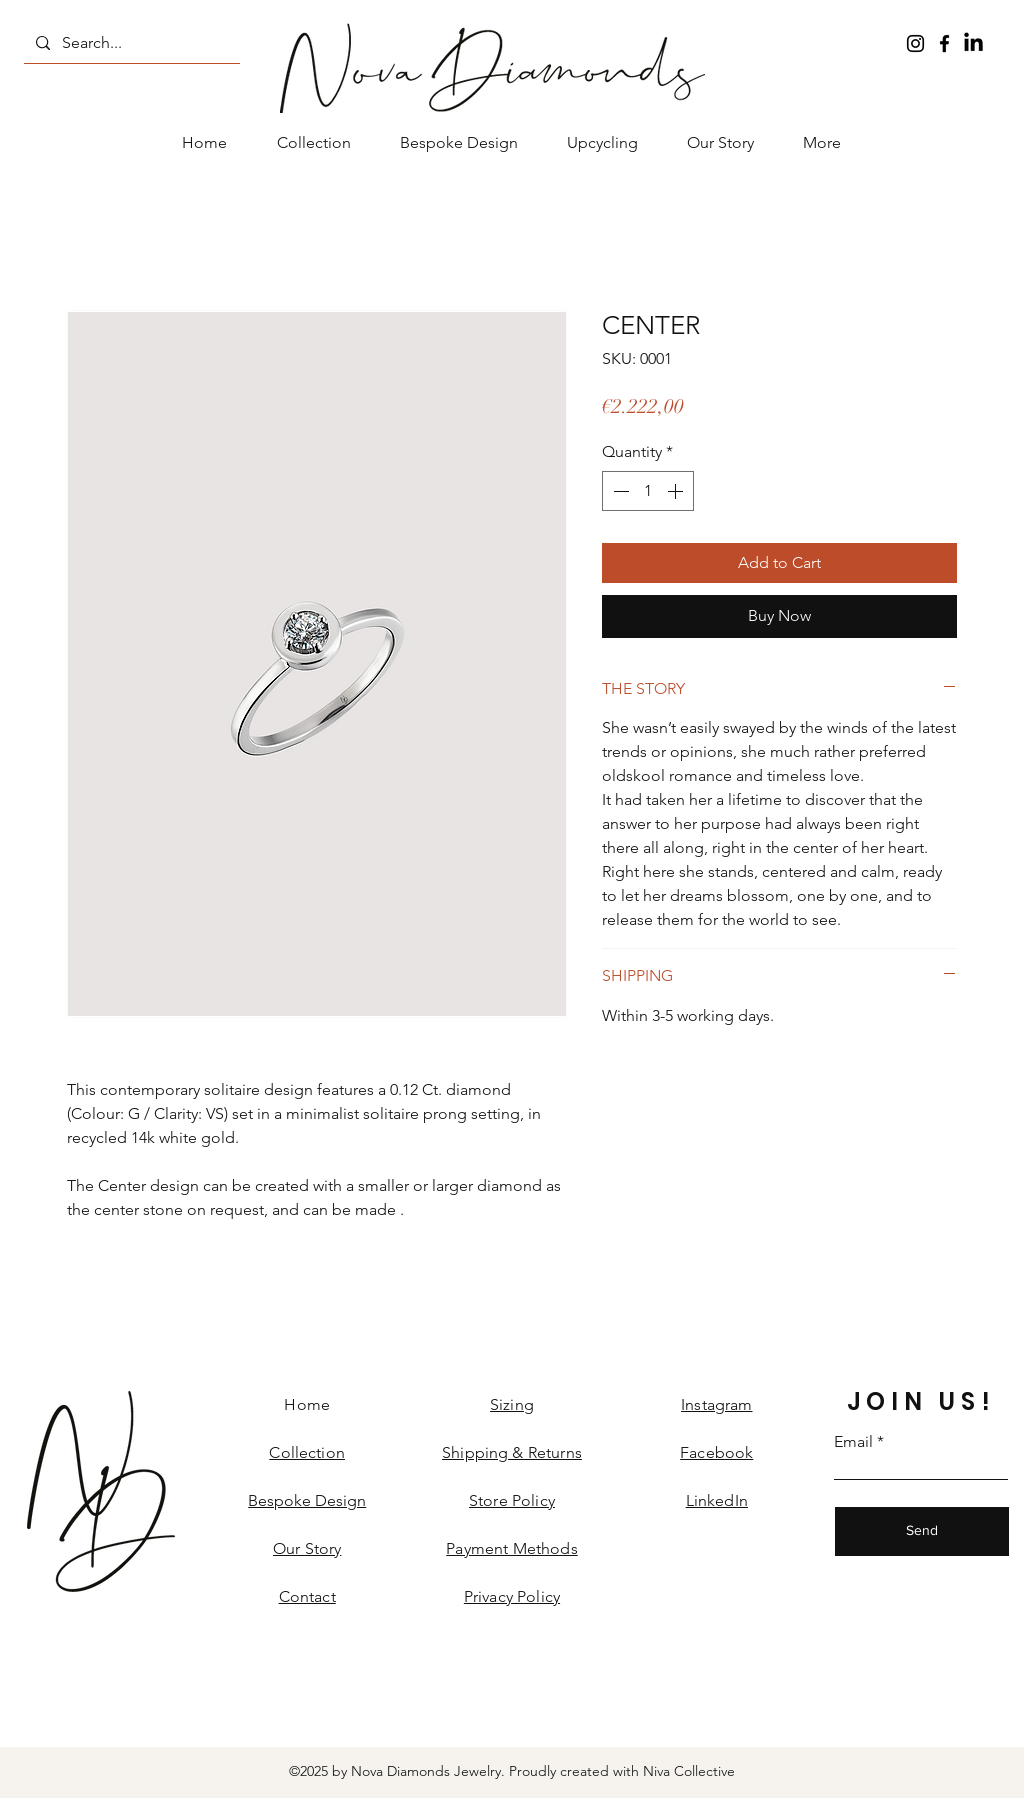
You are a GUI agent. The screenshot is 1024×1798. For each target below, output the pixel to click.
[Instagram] (915, 43)
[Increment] (677, 491)
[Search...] (130, 43)
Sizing (512, 1404)
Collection (307, 1452)
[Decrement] (619, 491)
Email (853, 1442)
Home (307, 1404)
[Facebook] (944, 43)
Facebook (716, 1452)
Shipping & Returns (512, 1452)
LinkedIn (717, 1500)
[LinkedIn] (973, 43)
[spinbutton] (648, 491)
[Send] (922, 1531)
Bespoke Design (307, 1500)
